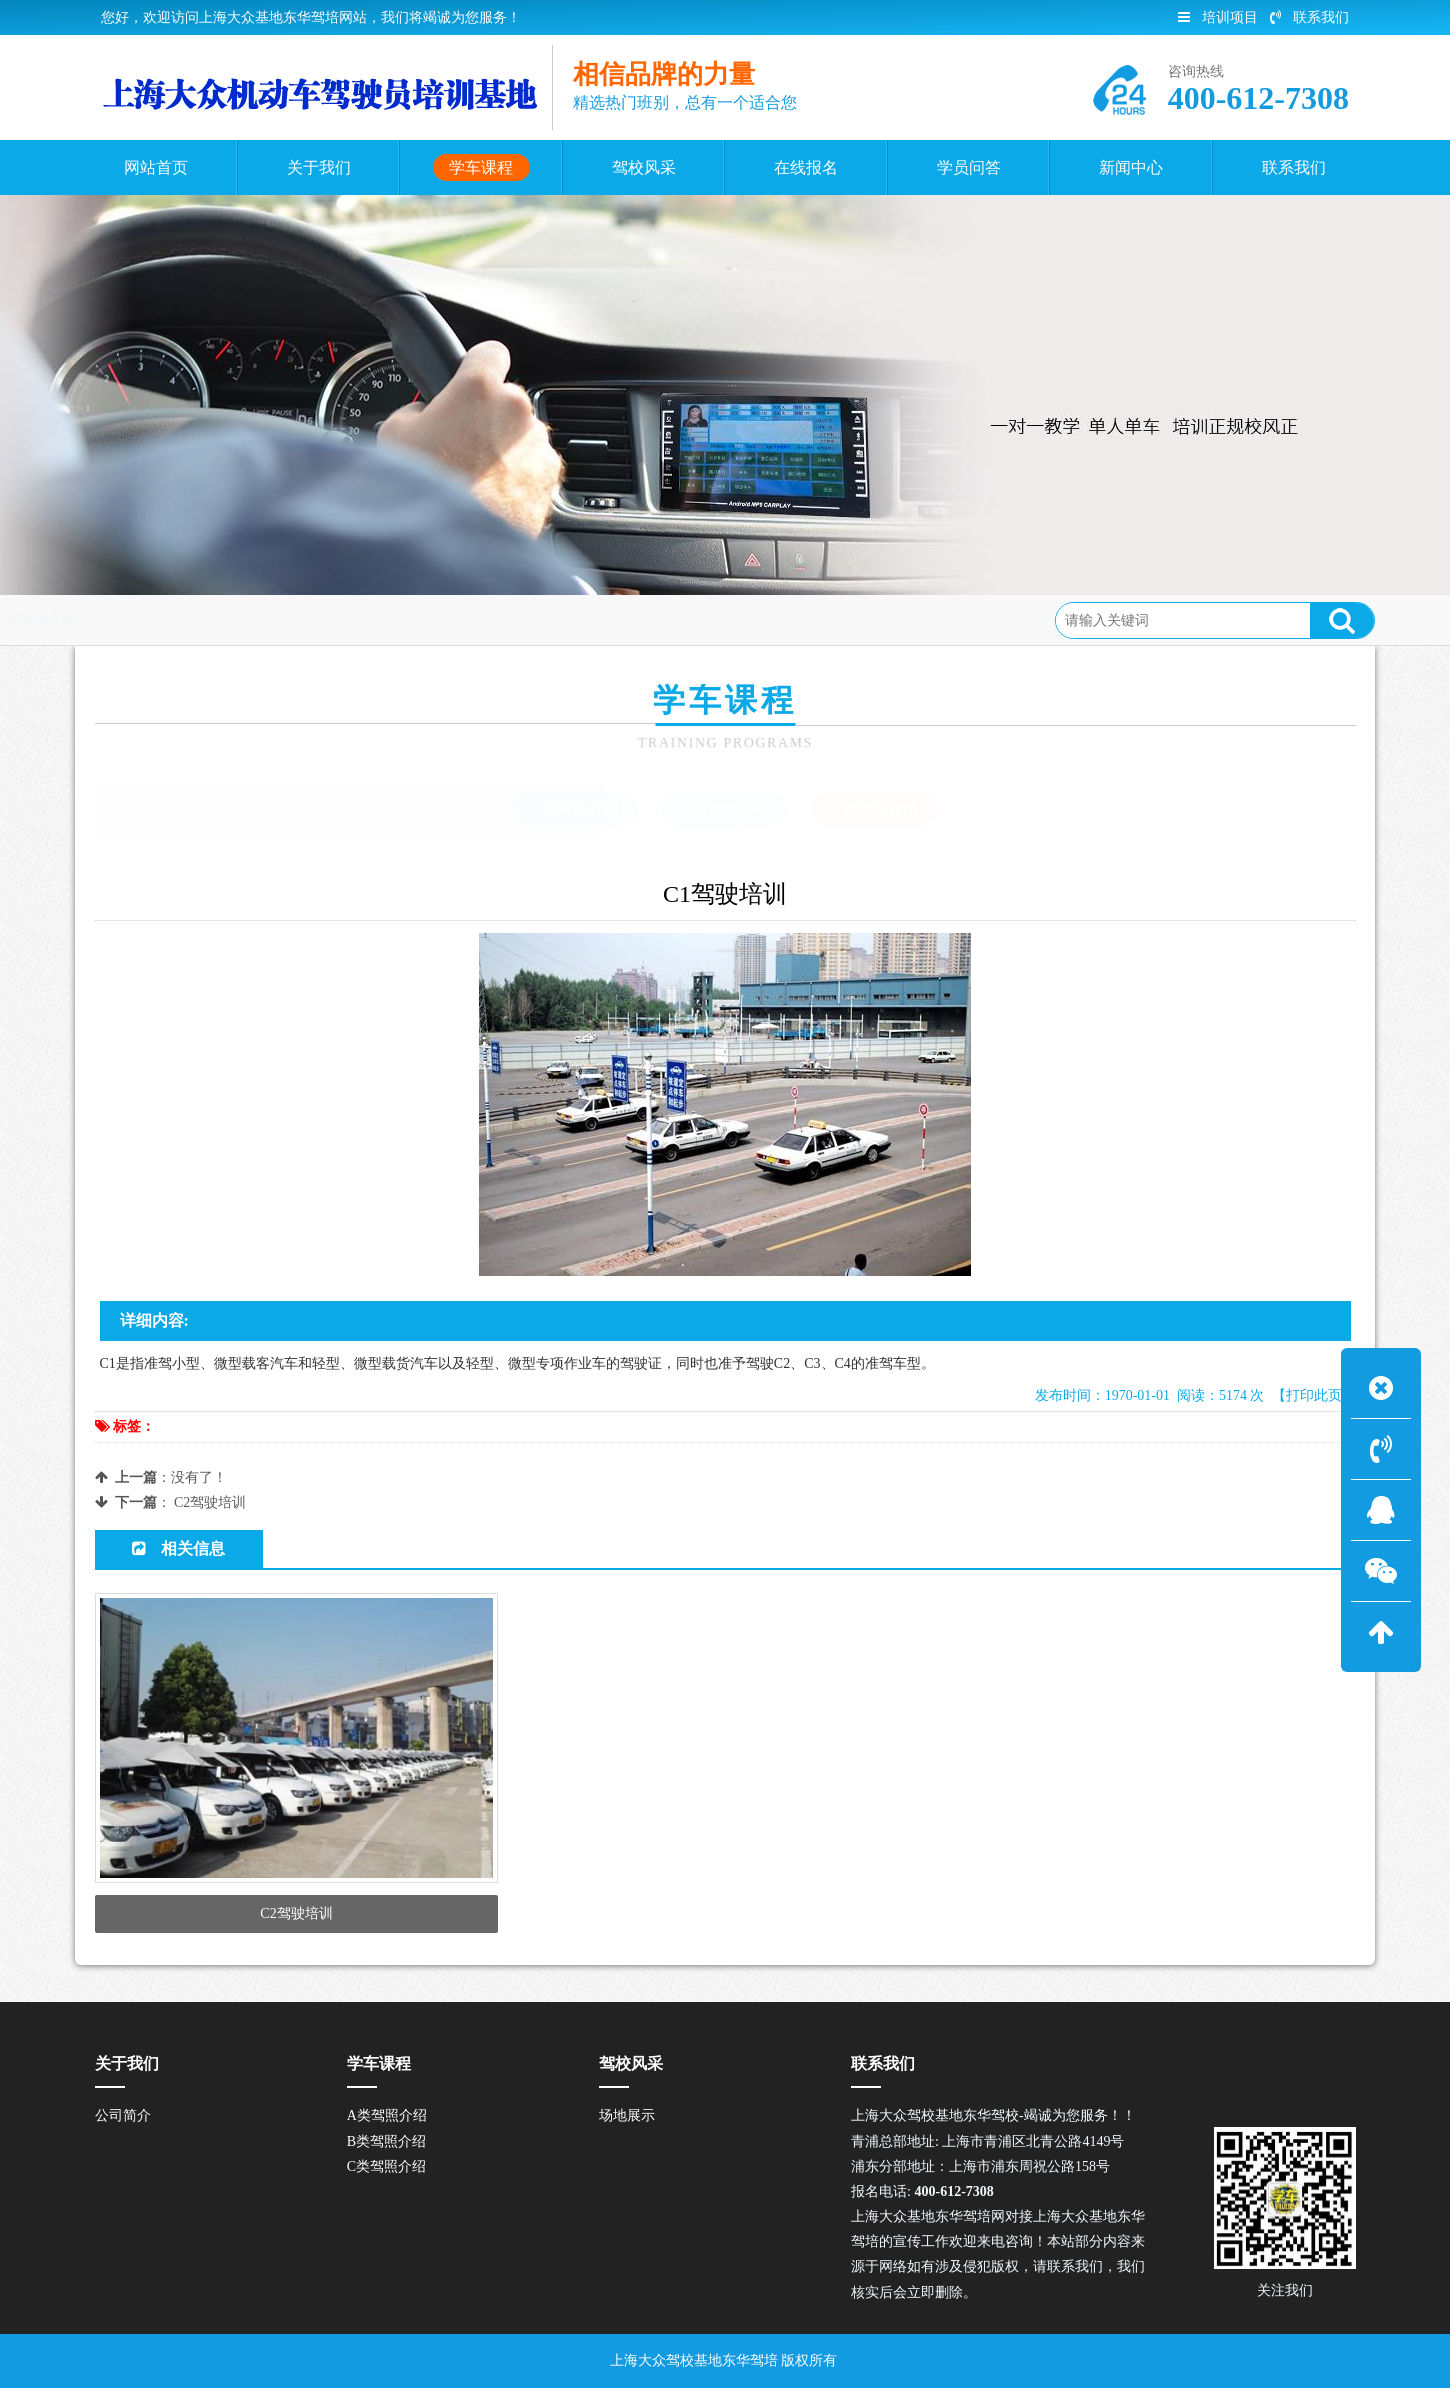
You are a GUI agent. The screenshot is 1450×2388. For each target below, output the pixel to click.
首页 (176, 619)
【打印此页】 (1314, 1395)
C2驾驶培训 (210, 1502)
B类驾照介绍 (724, 809)
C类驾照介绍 (336, 619)
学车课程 (243, 619)
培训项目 (1218, 17)
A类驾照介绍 (575, 809)
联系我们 (1309, 17)
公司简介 (123, 2115)
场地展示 (627, 2115)
